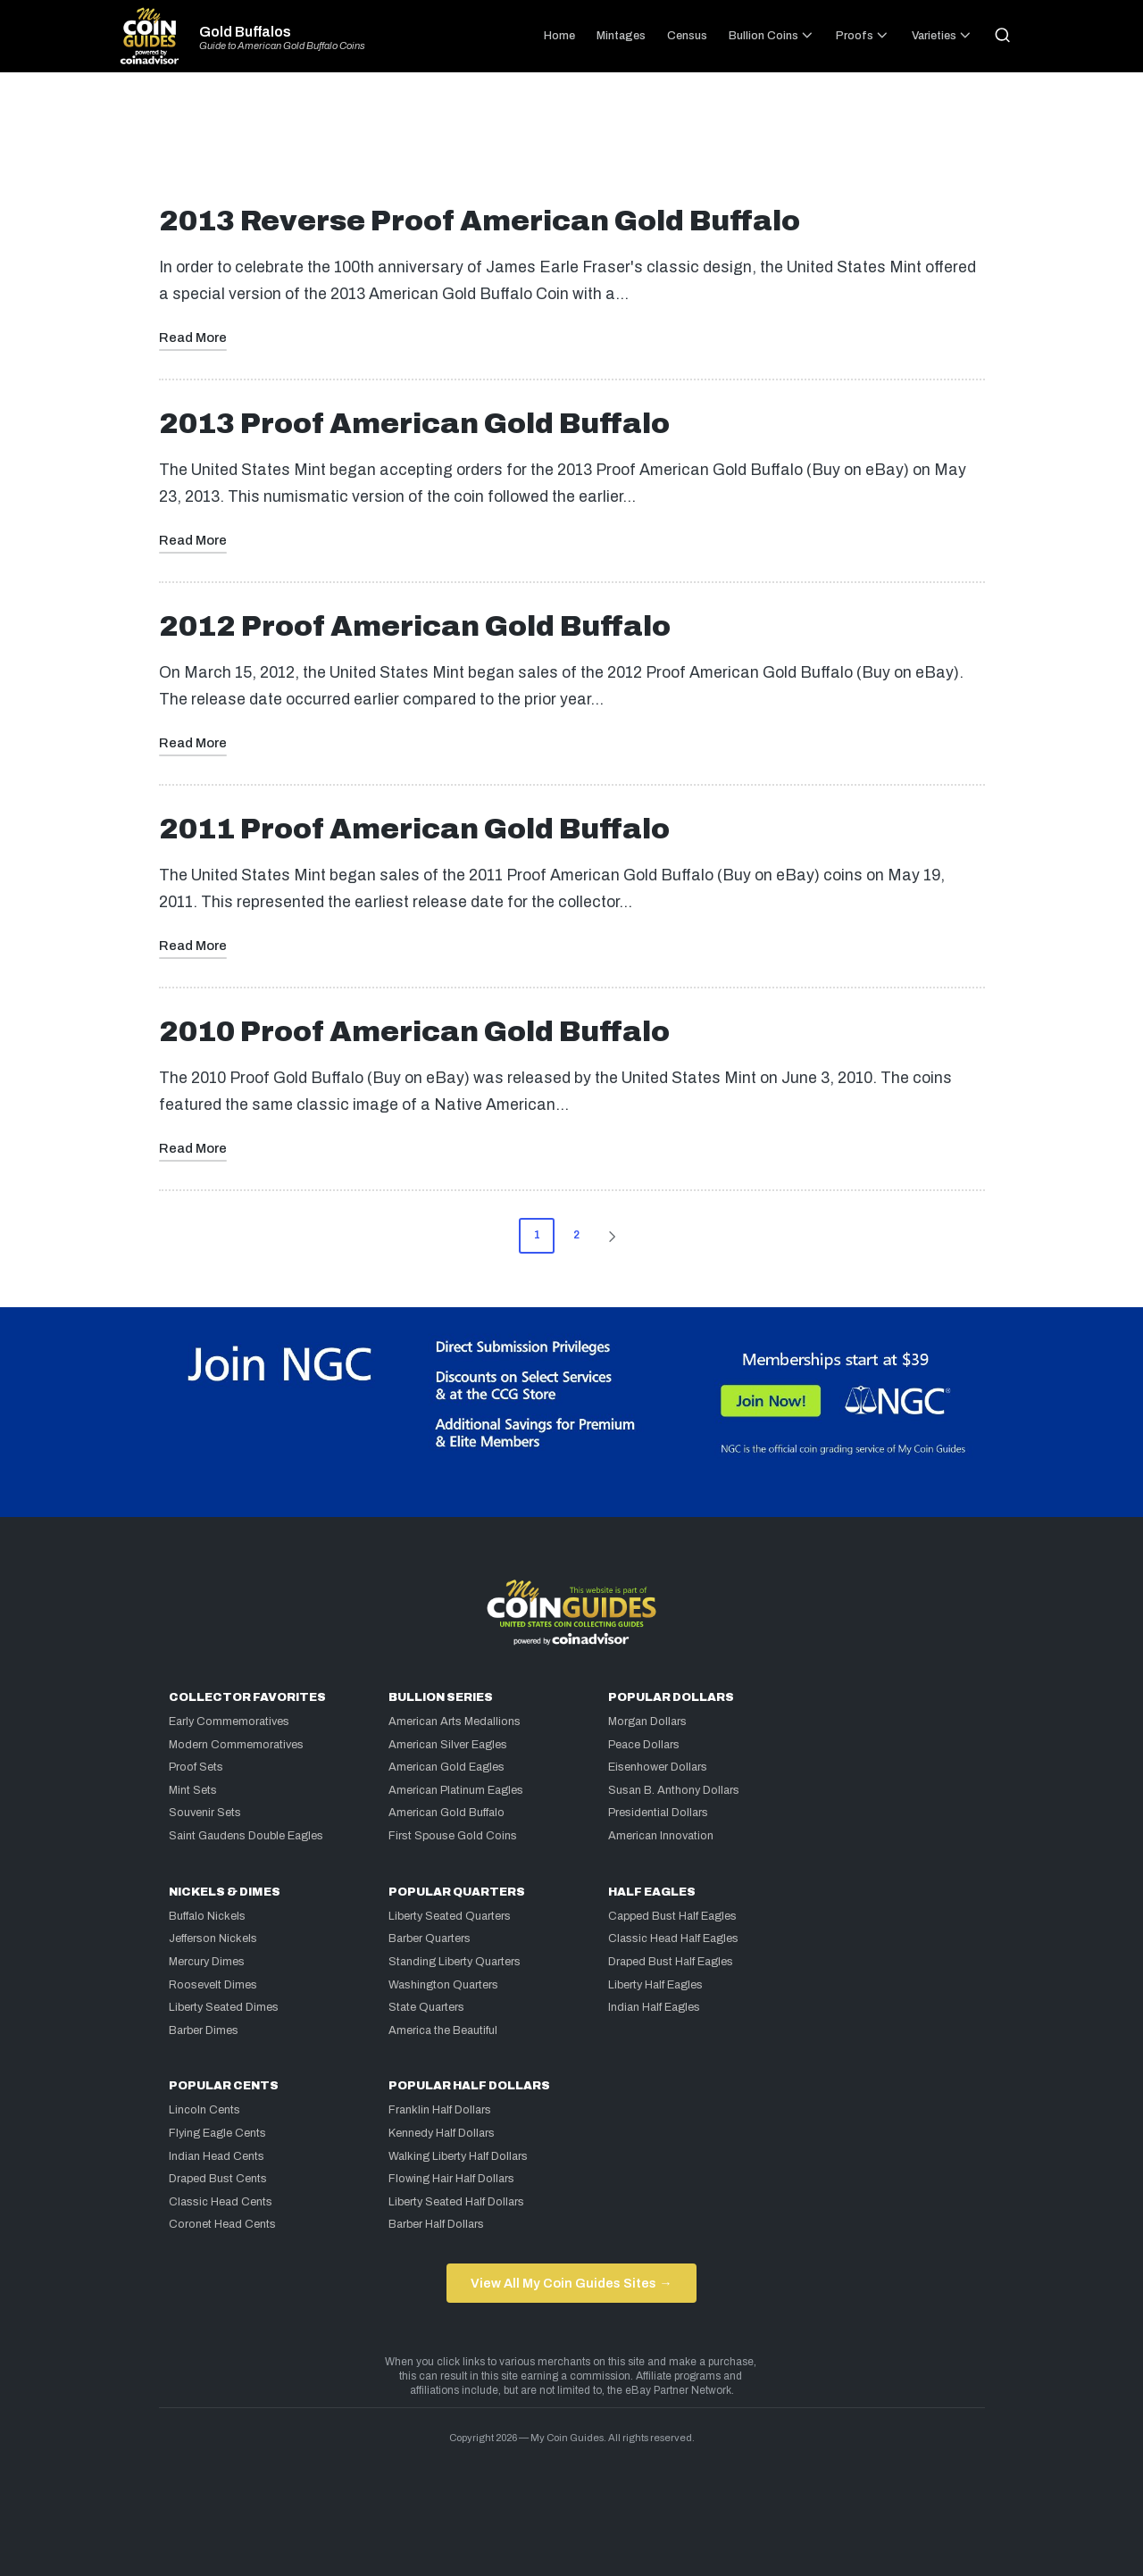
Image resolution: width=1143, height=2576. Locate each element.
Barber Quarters (429, 1938)
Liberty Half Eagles (655, 1985)
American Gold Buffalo (446, 1812)
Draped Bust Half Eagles (670, 1961)
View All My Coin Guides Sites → (571, 2283)
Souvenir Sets (205, 1812)
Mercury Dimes (207, 1961)
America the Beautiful (442, 2030)
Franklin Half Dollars (439, 2110)
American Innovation (660, 1836)
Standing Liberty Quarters (454, 1961)
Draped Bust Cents (218, 2178)
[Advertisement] (571, 146)
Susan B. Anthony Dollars (673, 1790)
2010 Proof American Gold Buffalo (414, 1031)
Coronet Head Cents (222, 2224)
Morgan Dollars (647, 1721)
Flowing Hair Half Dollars (451, 2178)
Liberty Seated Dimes (224, 2007)
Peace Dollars (644, 1744)
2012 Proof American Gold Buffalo (415, 626)
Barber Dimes (203, 2030)
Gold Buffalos (245, 32)
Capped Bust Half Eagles (672, 1916)
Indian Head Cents (216, 2156)
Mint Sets (193, 1790)
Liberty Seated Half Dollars (456, 2202)
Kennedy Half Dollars (441, 2133)
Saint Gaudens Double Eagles (246, 1836)
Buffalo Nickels (207, 1916)
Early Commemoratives (229, 1721)
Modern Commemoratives (236, 1744)
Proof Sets (196, 1767)
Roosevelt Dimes (213, 1985)
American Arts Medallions (454, 1721)
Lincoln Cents (204, 2110)
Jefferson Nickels (213, 1938)
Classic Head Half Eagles (673, 1938)
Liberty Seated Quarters (449, 1916)
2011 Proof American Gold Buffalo (414, 829)
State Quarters (426, 2007)
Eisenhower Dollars (657, 1767)
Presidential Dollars (658, 1812)
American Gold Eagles (446, 1767)
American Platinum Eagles (455, 1790)
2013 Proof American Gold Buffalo (414, 423)
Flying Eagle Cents (217, 2133)
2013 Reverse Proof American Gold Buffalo (479, 221)
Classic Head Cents (220, 2202)
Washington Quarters (443, 1985)
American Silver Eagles (447, 1744)
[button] (615, 1236)
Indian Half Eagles (654, 2007)
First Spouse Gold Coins (452, 1836)
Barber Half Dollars (436, 2224)
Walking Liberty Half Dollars (458, 2156)
